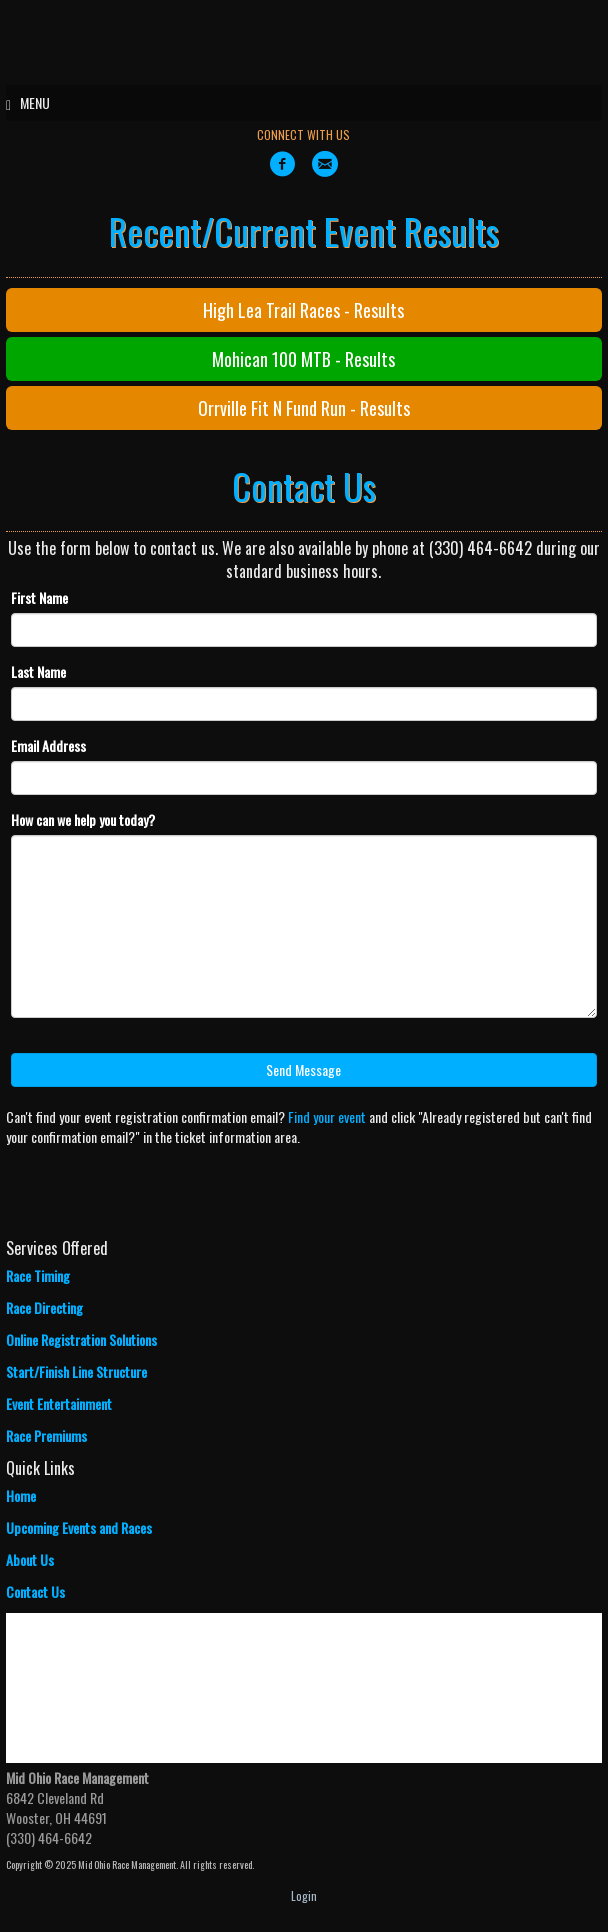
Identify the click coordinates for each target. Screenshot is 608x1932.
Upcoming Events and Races (79, 1527)
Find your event (327, 1116)
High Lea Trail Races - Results (303, 310)
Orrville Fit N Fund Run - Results (304, 408)
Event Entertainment (59, 1403)
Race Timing (38, 1275)
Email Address (48, 746)
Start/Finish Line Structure (76, 1371)
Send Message (303, 1069)
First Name (39, 598)
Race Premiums (46, 1435)
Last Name (38, 672)
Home (21, 1495)
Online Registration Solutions (81, 1339)
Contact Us (35, 1591)
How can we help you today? (83, 820)
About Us (30, 1559)
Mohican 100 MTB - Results (303, 359)
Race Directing (44, 1307)
